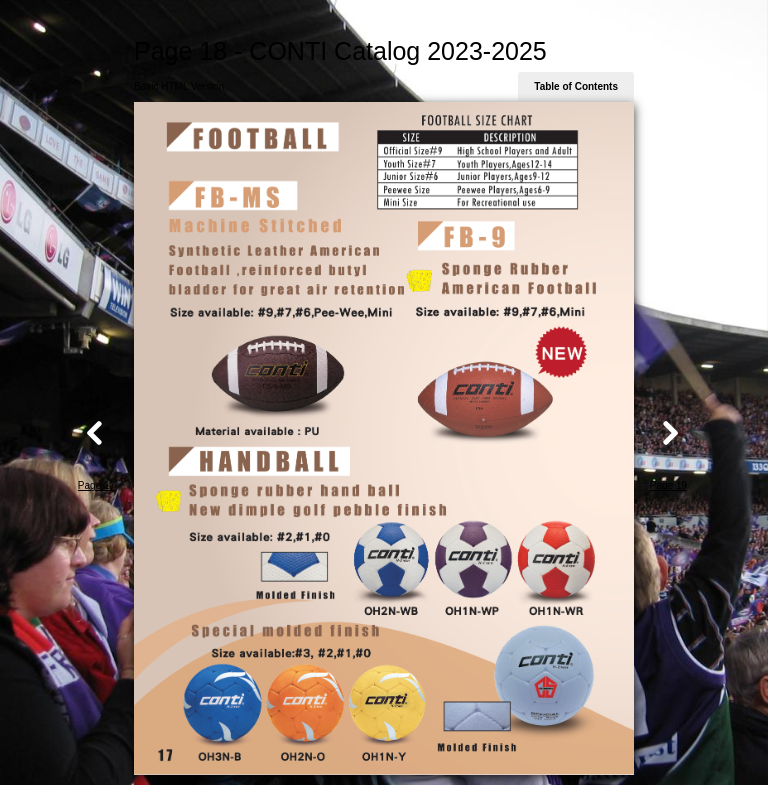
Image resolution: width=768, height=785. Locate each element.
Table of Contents (576, 86)
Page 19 (668, 485)
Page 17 (96, 485)
